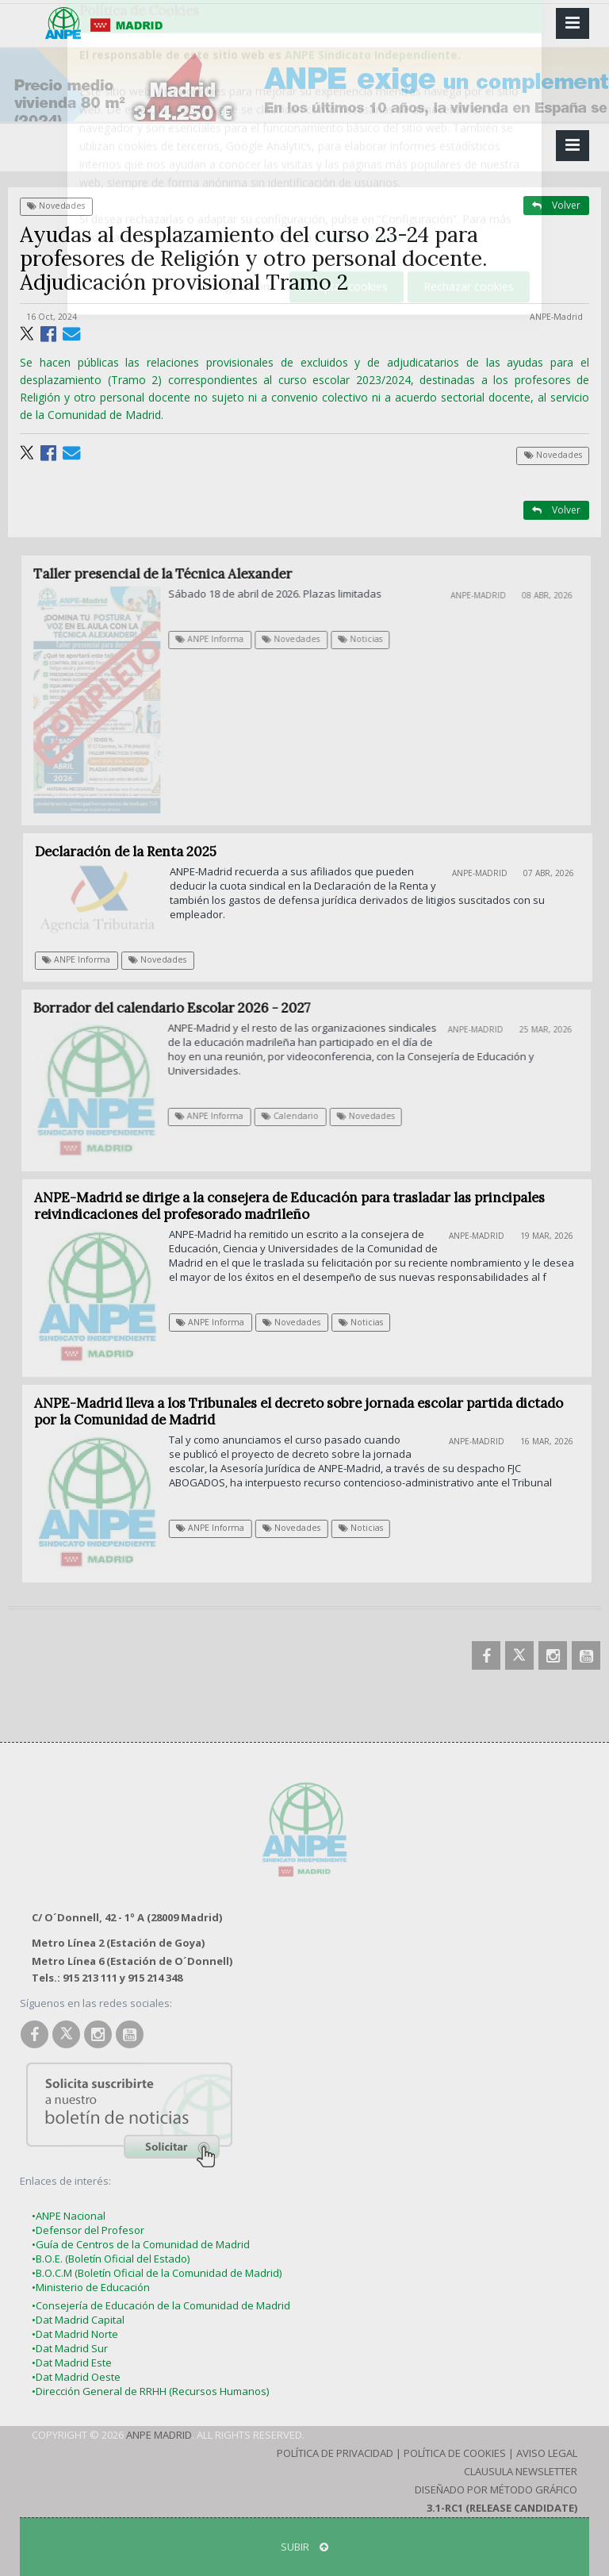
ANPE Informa (219, 638)
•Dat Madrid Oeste (76, 2377)
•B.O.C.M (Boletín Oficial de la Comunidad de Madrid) (157, 2273)
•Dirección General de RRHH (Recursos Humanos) (150, 2391)
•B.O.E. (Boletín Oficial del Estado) (111, 2258)
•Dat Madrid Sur (70, 2348)
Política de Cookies (455, 2453)
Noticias (369, 638)
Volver (556, 205)
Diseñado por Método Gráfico (496, 2489)
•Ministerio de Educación (91, 2287)
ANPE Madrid (159, 2435)
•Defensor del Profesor (88, 2230)
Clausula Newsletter (520, 2471)
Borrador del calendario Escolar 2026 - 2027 (180, 1008)
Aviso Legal (546, 2453)
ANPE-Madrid (556, 316)
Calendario (298, 1115)
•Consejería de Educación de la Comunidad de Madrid (161, 2305)
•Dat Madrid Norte (75, 2334)
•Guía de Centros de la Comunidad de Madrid (141, 2244)
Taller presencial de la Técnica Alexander (172, 573)
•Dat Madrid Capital (78, 2320)
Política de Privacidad (335, 2453)
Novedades (56, 205)
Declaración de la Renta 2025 (133, 851)
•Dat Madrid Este (72, 2362)
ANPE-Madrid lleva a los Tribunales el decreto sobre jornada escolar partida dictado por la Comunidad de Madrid (304, 1411)
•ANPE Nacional (68, 2216)
